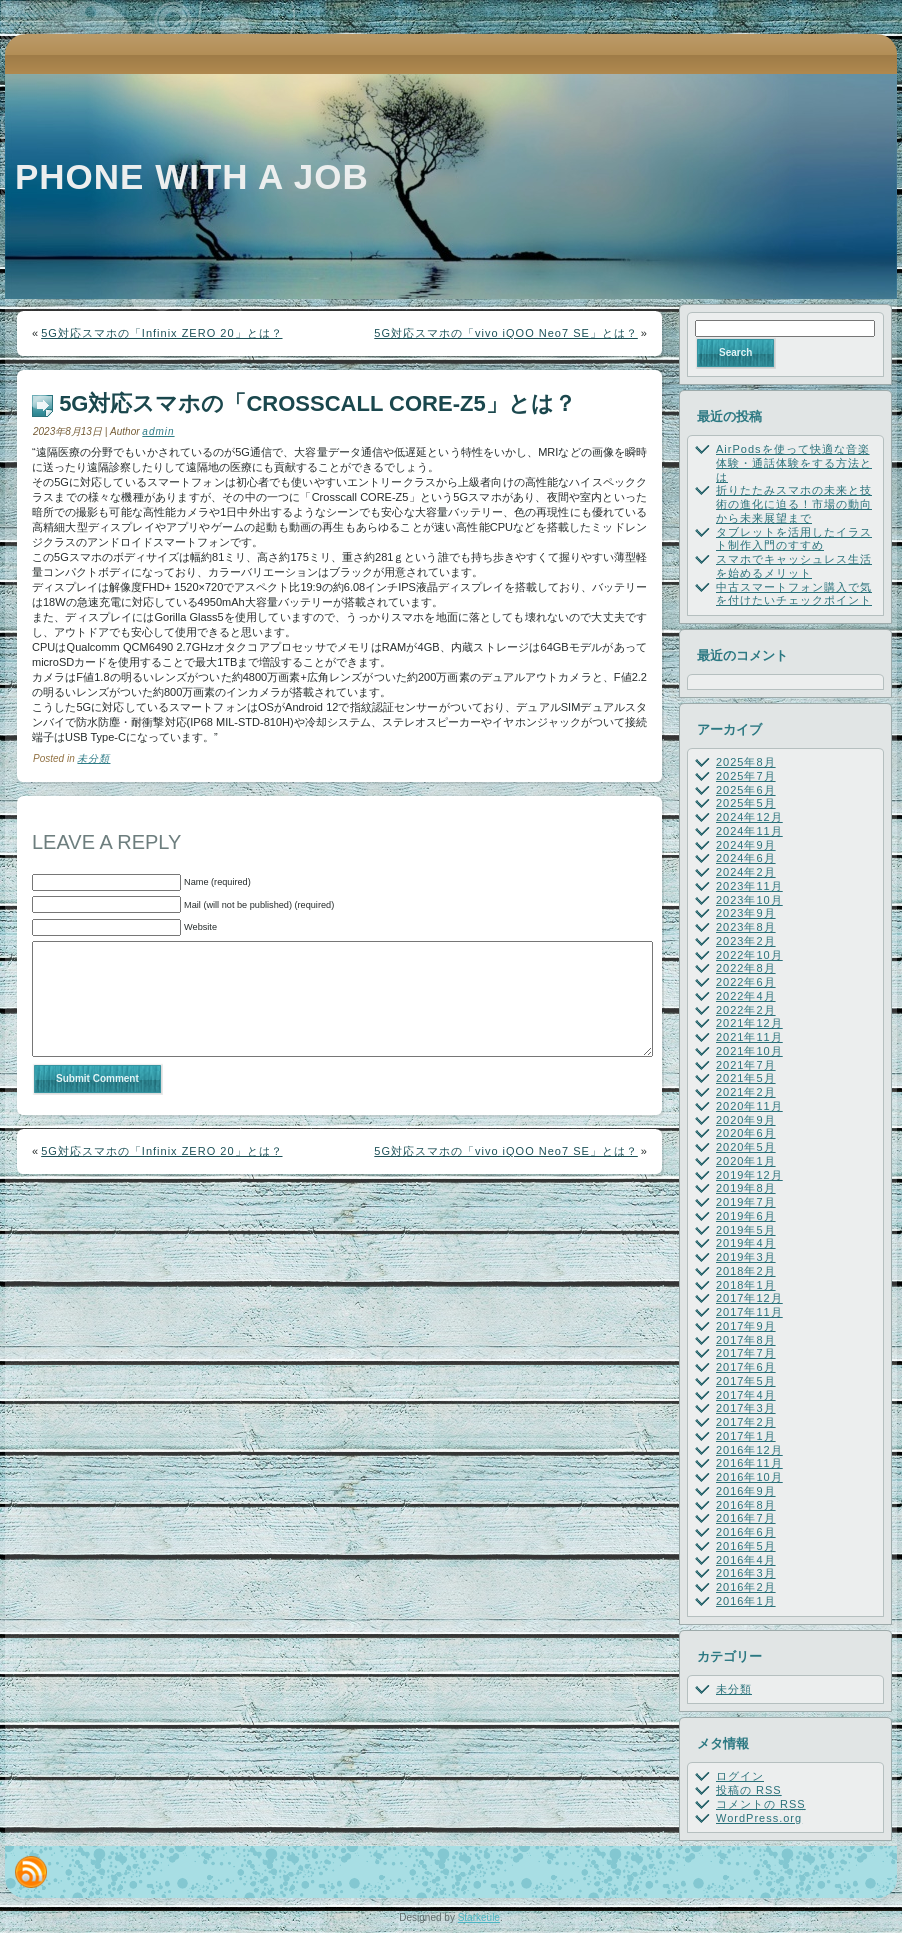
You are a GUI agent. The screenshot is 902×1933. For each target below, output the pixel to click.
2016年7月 (746, 1518)
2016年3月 (746, 1573)
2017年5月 (746, 1381)
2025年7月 (746, 776)
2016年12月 (749, 1450)
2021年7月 (746, 1065)
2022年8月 (746, 968)
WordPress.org (759, 1818)
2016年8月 (746, 1505)
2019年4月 (746, 1243)
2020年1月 (746, 1161)
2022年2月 (746, 1010)
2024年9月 (746, 845)
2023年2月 (746, 941)
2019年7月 (746, 1202)
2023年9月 (746, 913)
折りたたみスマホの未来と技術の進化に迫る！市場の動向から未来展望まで (794, 504)
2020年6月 (746, 1133)
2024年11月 (749, 831)
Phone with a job (192, 176)
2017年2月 (746, 1422)
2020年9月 (746, 1120)
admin (158, 431)
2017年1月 (746, 1436)
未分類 (93, 758)
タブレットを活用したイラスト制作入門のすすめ (794, 539)
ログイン (740, 1776)
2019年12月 (749, 1175)
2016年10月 (749, 1477)
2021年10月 (749, 1051)
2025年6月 (746, 790)
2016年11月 (749, 1463)
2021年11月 (749, 1037)
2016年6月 (746, 1532)
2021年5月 (746, 1078)
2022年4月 (746, 996)
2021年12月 (749, 1023)
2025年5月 (746, 803)
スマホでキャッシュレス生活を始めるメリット (794, 566)
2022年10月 (749, 955)
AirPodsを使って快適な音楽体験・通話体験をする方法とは (794, 463)
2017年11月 (749, 1312)
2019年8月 (746, 1188)
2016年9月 (746, 1491)
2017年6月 (746, 1367)
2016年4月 (746, 1560)
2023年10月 (749, 900)
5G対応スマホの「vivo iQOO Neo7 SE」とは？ (506, 333)
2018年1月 (746, 1285)
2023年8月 (746, 927)
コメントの (761, 1804)
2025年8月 (746, 762)
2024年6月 (746, 858)
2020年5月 (746, 1147)
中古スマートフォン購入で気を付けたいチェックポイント (794, 594)
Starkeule (479, 1917)
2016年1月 (746, 1601)
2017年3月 (746, 1408)
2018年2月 (746, 1271)
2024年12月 (749, 817)
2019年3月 (746, 1257)
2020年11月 (749, 1106)
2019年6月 (746, 1216)
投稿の (749, 1790)
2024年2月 (746, 872)
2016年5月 (746, 1546)
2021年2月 (746, 1092)
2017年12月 (749, 1298)
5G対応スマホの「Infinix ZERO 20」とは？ (161, 333)
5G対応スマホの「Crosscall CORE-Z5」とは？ (317, 403)
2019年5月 (746, 1230)
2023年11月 (749, 886)
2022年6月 (746, 982)
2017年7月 (746, 1353)
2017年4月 (746, 1395)
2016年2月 (746, 1587)
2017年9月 (746, 1326)
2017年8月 (746, 1340)
